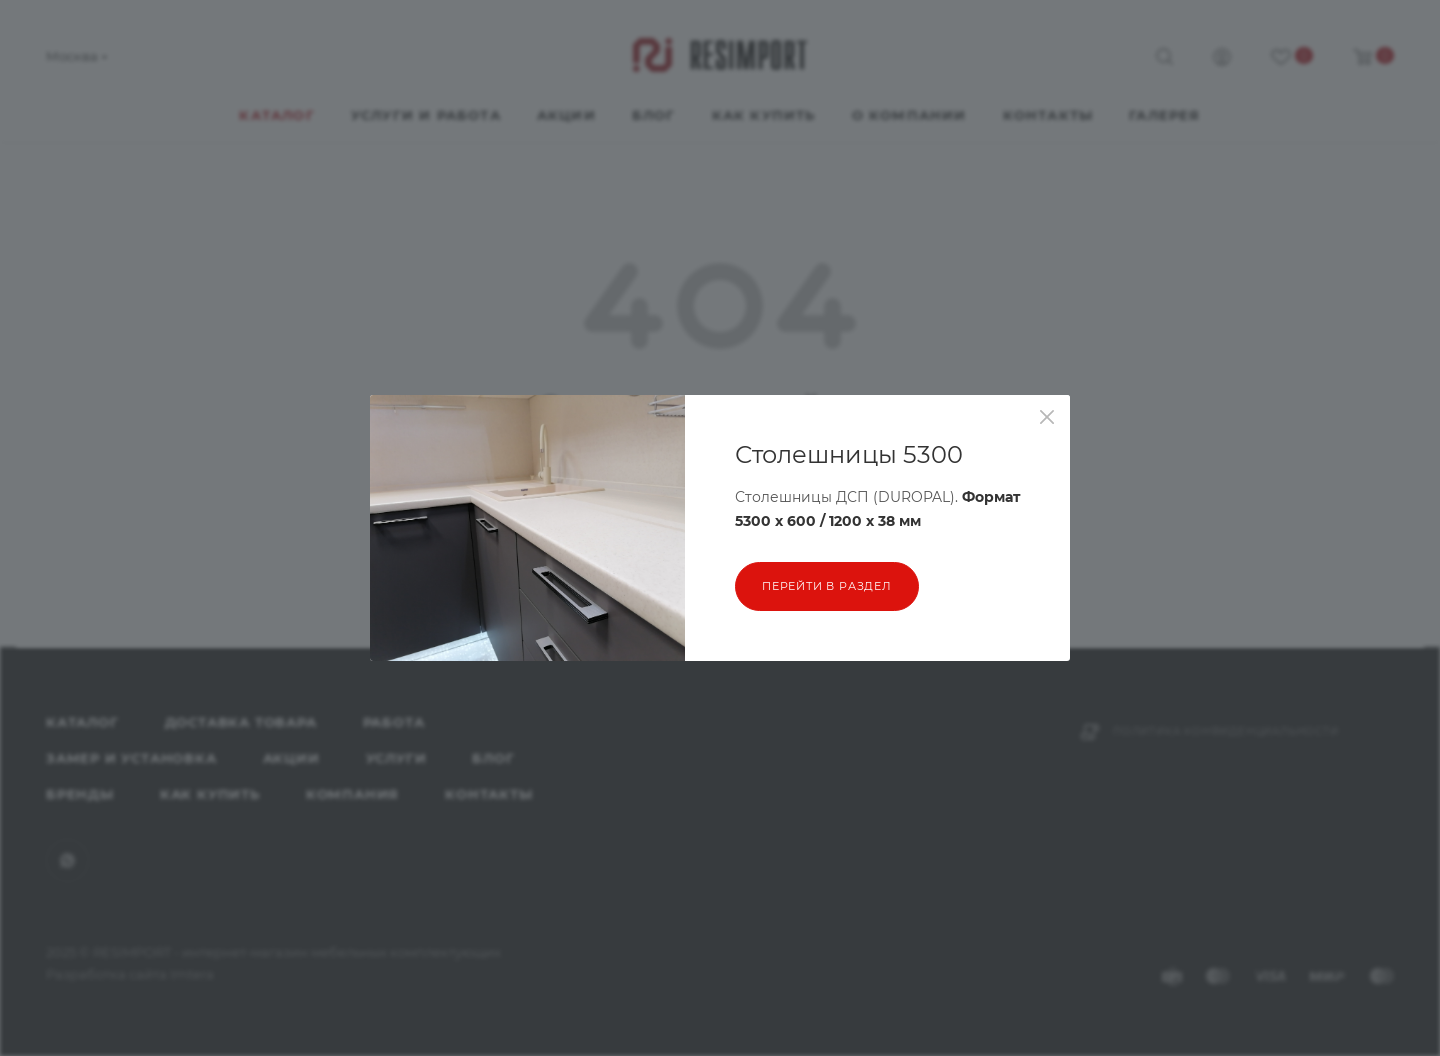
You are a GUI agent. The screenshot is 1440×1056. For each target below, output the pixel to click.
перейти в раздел (827, 586)
